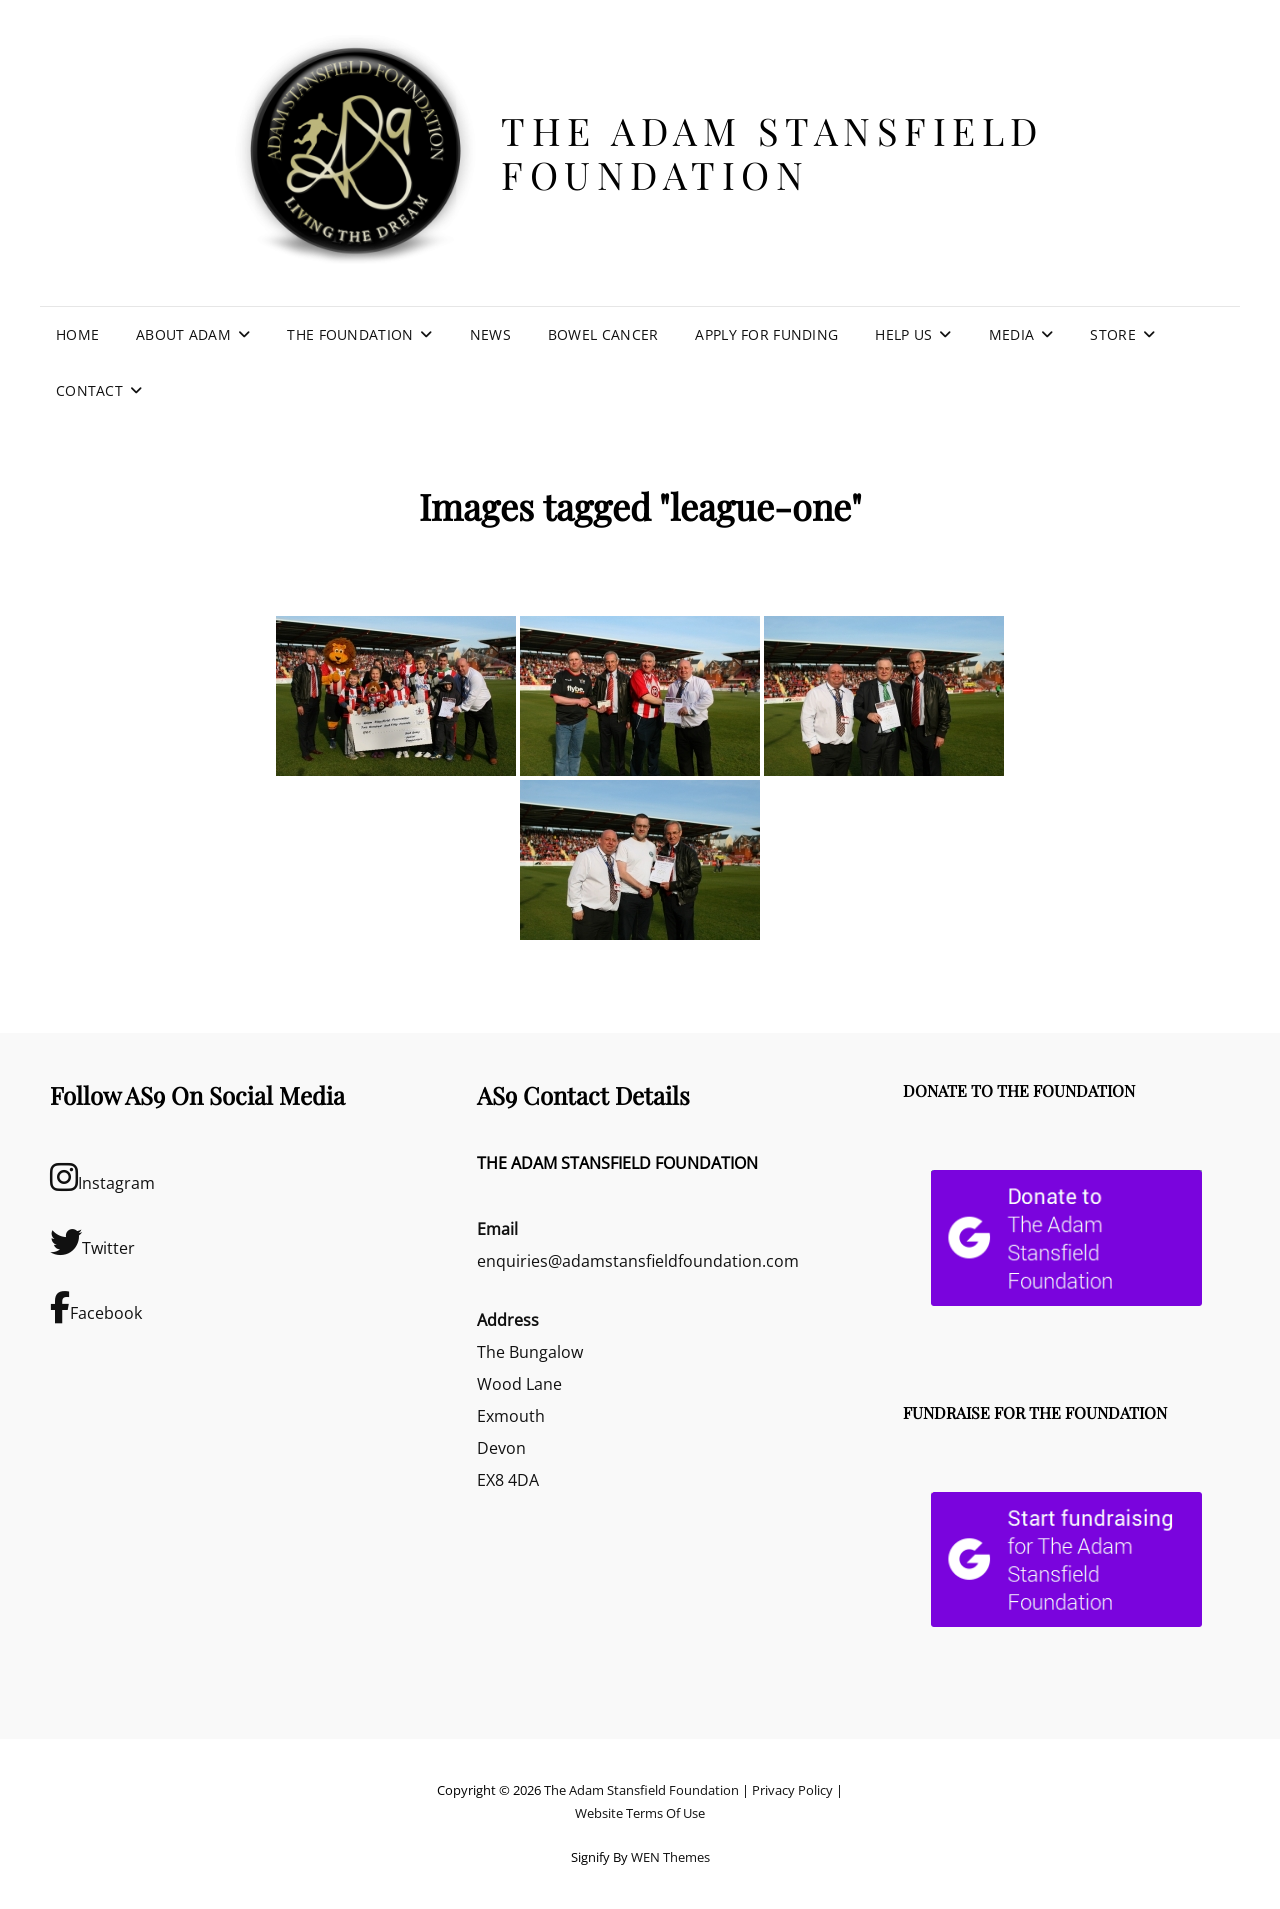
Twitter (92, 1242)
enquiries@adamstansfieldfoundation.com (638, 1261)
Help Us (903, 334)
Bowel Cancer (603, 334)
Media (1011, 334)
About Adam (183, 334)
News (490, 334)
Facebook (96, 1307)
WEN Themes (670, 1857)
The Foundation (350, 334)
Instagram (102, 1177)
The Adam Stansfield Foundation (772, 152)
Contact (89, 390)
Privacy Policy (792, 1790)
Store (1112, 334)
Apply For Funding (766, 334)
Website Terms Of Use (640, 1813)
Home (77, 334)
